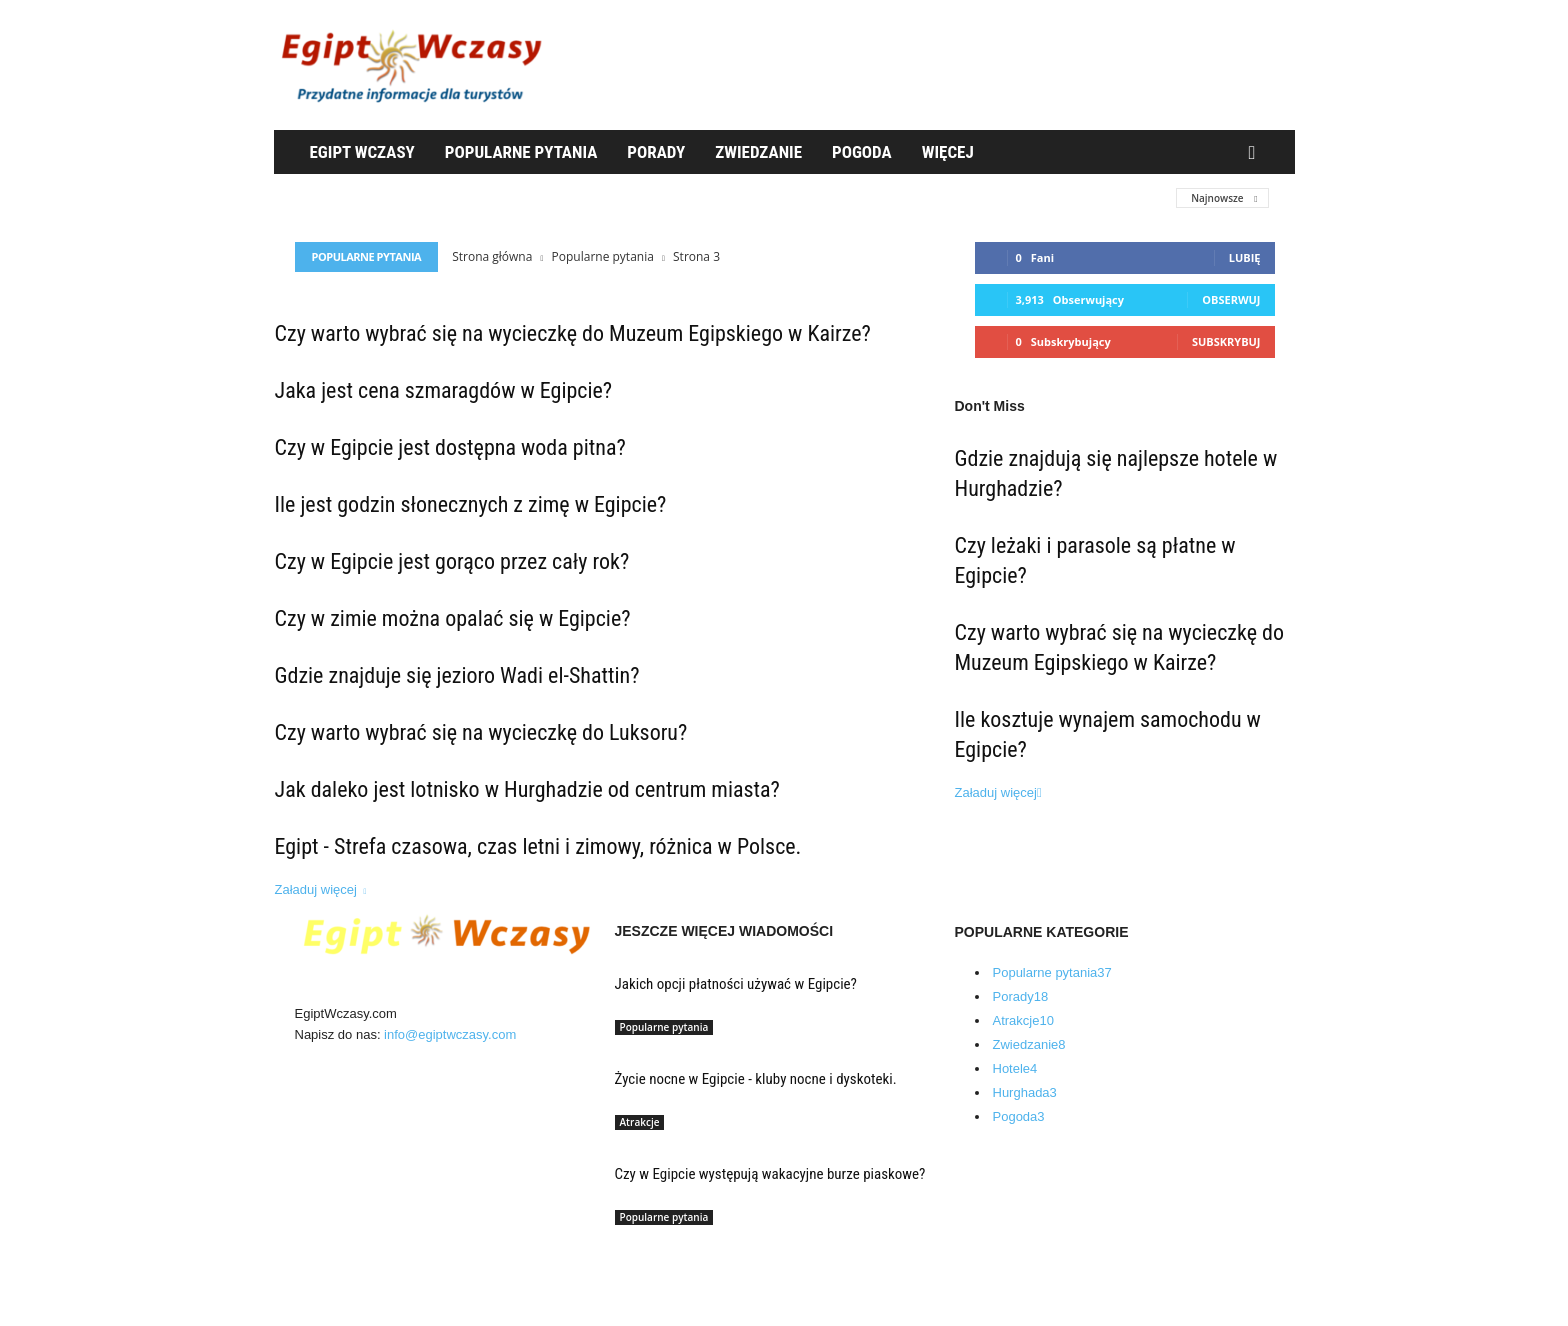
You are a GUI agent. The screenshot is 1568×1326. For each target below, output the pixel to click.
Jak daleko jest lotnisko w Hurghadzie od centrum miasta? (527, 789)
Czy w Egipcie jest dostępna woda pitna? (450, 447)
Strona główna (492, 256)
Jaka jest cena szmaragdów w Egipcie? (444, 390)
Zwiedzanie (758, 152)
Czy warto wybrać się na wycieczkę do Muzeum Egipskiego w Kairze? (573, 333)
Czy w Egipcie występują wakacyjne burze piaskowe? (770, 1174)
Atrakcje (640, 1122)
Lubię (1245, 257)
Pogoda (862, 152)
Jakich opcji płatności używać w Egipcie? (736, 984)
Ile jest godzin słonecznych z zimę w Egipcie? (471, 504)
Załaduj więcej (321, 889)
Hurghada (1025, 1092)
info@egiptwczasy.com (450, 1034)
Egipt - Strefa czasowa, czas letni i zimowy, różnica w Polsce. (538, 846)
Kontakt (335, 1299)
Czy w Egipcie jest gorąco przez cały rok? (452, 561)
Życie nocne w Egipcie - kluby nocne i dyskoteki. (756, 1079)
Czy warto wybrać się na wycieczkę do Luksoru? (481, 732)
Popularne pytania (521, 152)
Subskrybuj (1226, 341)
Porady (656, 152)
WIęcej (948, 152)
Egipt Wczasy (362, 152)
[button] (1257, 153)
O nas (330, 1251)
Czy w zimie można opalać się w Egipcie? (453, 618)
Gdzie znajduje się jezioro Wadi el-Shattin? (457, 675)
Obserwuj (1231, 299)
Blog (326, 1275)
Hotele (1015, 1068)
